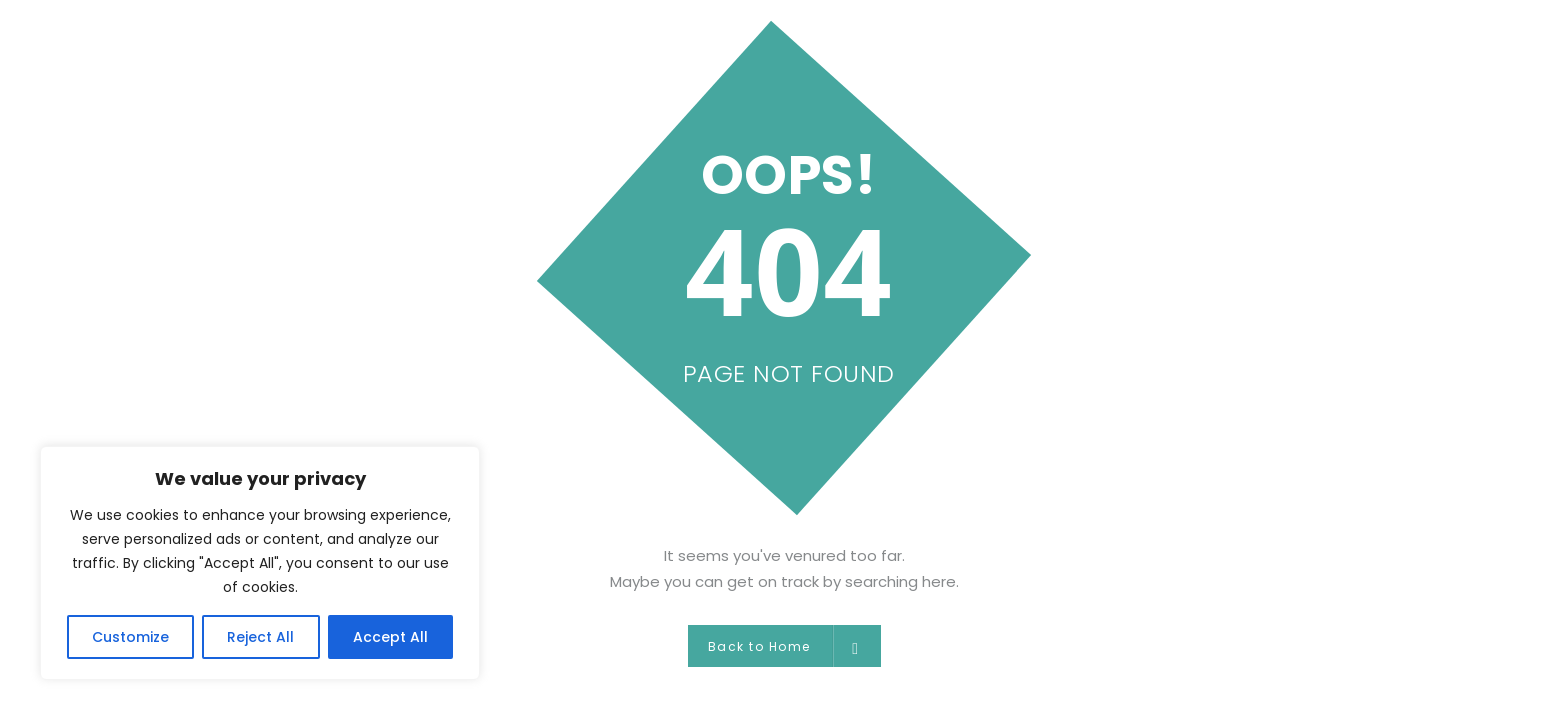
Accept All (390, 637)
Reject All (260, 637)
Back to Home (784, 646)
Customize (130, 637)
